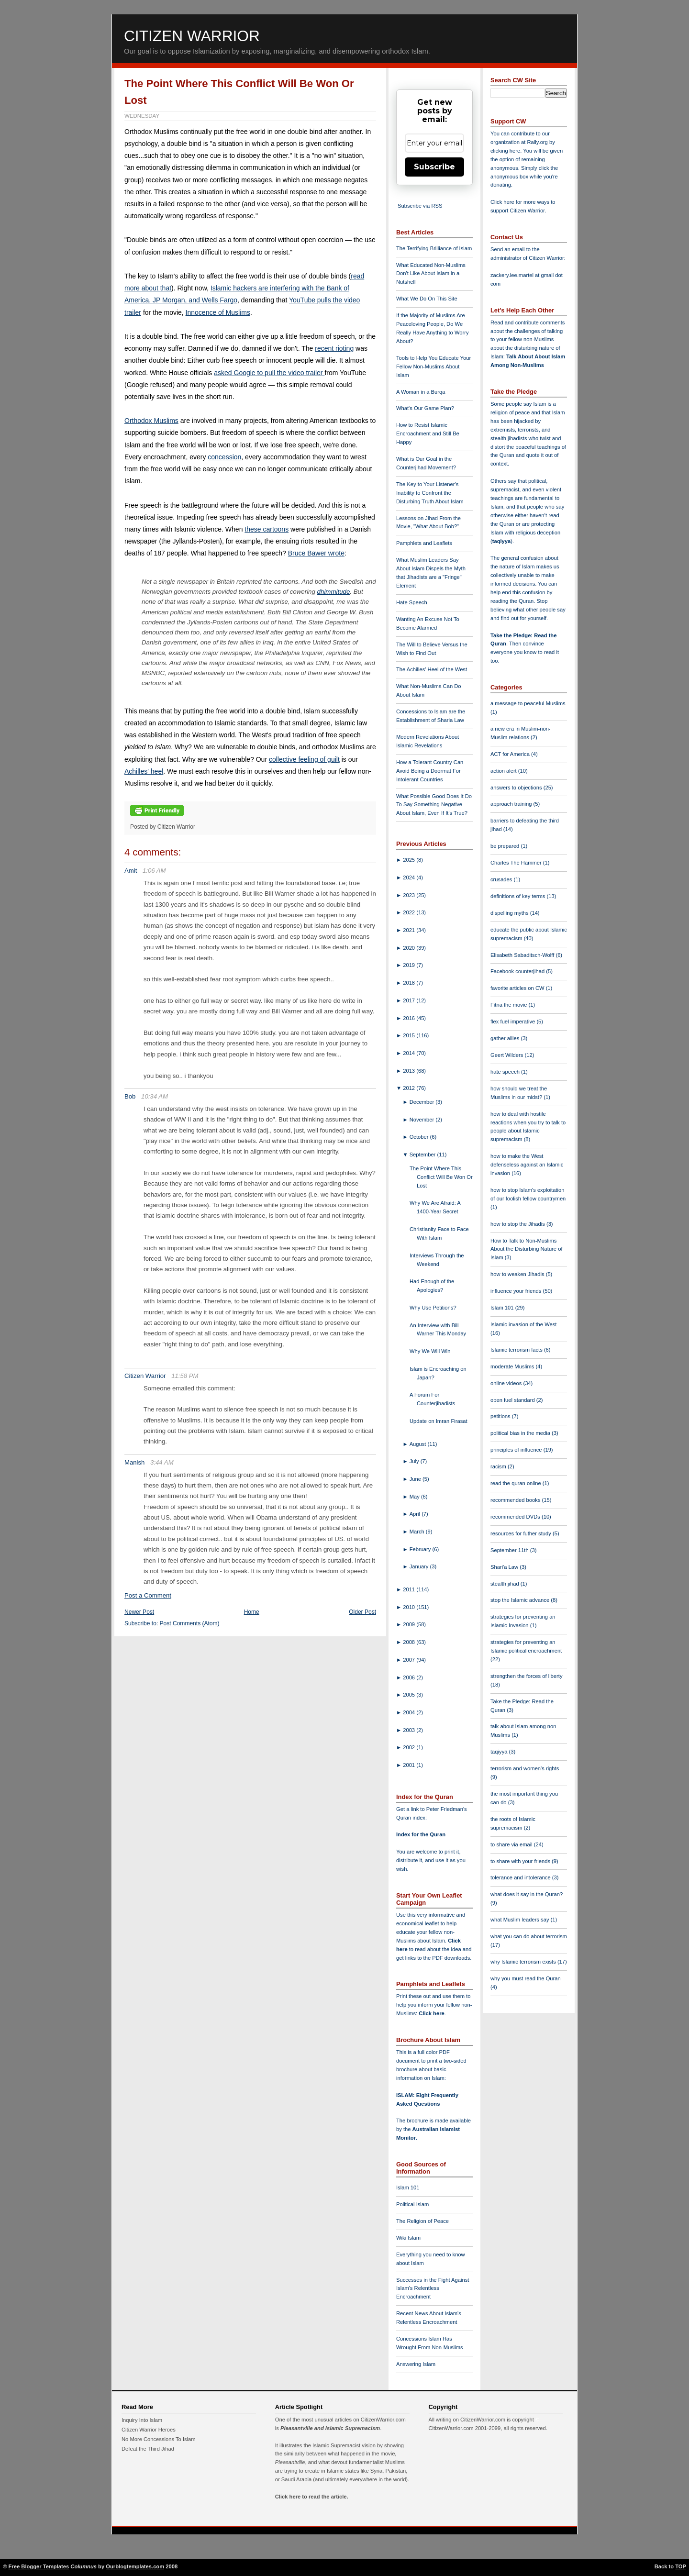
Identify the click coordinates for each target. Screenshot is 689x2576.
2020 (409, 948)
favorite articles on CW (518, 988)
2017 (409, 1000)
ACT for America (510, 754)
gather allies (505, 1038)
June (416, 1479)
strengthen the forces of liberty (526, 1676)
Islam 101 (408, 2187)
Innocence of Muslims (218, 312)
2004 (409, 1712)
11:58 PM (184, 1375)
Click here (431, 2013)
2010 (409, 1607)
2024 (409, 877)
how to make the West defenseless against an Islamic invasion (526, 1164)
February (421, 1549)
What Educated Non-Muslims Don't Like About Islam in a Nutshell (431, 273)
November (423, 1119)
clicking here (505, 151)
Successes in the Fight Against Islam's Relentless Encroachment (432, 2288)
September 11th (510, 1550)
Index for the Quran (420, 1834)
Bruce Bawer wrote (316, 553)
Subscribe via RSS (420, 206)
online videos (506, 1383)
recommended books (516, 1500)
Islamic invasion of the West (523, 1324)
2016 (409, 1018)
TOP (680, 2566)
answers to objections (517, 787)
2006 (409, 1677)
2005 (409, 1695)
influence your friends (516, 1291)
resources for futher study (521, 1533)
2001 (409, 1765)
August (419, 1444)
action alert (504, 771)
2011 (409, 1589)
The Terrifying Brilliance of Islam (434, 248)
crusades (502, 879)
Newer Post (139, 1612)
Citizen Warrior (192, 35)
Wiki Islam (408, 2238)
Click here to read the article (311, 2496)
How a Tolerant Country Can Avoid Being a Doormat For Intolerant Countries (429, 770)
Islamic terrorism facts (517, 1350)
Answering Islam (415, 2364)
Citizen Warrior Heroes (149, 2429)
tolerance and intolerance (521, 1877)
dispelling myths (510, 913)
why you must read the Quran (525, 1978)
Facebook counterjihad (518, 971)
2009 (409, 1624)
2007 (409, 1660)
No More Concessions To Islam (159, 2439)
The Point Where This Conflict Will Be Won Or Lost (441, 1177)
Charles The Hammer (516, 863)
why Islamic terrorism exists (523, 1962)
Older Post (362, 1612)
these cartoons (266, 529)
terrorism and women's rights (524, 1768)
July (415, 1461)
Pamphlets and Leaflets (424, 543)
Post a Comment (147, 1595)
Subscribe (434, 166)
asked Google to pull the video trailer (269, 373)
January (420, 1566)
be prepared (505, 846)
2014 (409, 1053)
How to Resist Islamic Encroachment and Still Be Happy (427, 433)
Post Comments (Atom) (190, 1623)
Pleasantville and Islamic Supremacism (330, 2428)
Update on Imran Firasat (438, 1421)
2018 (409, 983)
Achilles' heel (143, 771)
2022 (409, 912)
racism (499, 1466)
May (415, 1496)
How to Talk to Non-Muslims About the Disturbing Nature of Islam (526, 1249)
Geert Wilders (507, 1055)
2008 (409, 1642)
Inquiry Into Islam (142, 2420)
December (423, 1102)
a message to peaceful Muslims (528, 703)
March (418, 1531)
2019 (409, 965)
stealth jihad (505, 1584)
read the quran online (516, 1483)
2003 (409, 1730)
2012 (409, 1088)
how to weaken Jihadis (518, 1274)
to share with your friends (521, 1861)
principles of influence (517, 1450)
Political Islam (412, 2204)
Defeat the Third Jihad (148, 2449)
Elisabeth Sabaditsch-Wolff (523, 955)
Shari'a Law (505, 1567)
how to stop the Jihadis (518, 1224)
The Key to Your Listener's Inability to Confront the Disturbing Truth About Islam (430, 492)
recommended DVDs (516, 1517)
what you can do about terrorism (528, 1936)
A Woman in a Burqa (420, 392)
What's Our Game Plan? (425, 408)
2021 (409, 930)
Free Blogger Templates (39, 2566)
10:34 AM (154, 1096)
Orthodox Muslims (151, 420)
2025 (409, 860)
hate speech (505, 1072)
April (416, 1514)
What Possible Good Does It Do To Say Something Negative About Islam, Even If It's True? (434, 804)
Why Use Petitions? (433, 1307)
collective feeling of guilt (304, 759)
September (423, 1154)
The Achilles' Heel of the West (431, 669)
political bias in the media (521, 1433)
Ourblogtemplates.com (135, 2566)
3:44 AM (162, 1462)
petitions (501, 1416)
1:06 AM (154, 870)
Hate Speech (411, 602)
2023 (409, 895)
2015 (409, 1035)
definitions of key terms (518, 896)
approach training (511, 804)
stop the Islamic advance (520, 1600)
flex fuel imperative (513, 1021)
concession (224, 457)
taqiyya (501, 541)
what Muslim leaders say (520, 1919)
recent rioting (334, 348)
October (420, 1137)
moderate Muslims (513, 1366)
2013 (409, 1071)
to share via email (512, 1844)
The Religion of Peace (422, 2221)
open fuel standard (513, 1400)
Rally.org (537, 142)
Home (251, 1612)
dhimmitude (333, 591)
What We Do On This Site (426, 298)
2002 (409, 1747)
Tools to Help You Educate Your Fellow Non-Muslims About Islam (433, 366)
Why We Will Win (430, 1351)
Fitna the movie (509, 1005)
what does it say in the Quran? (526, 1894)
